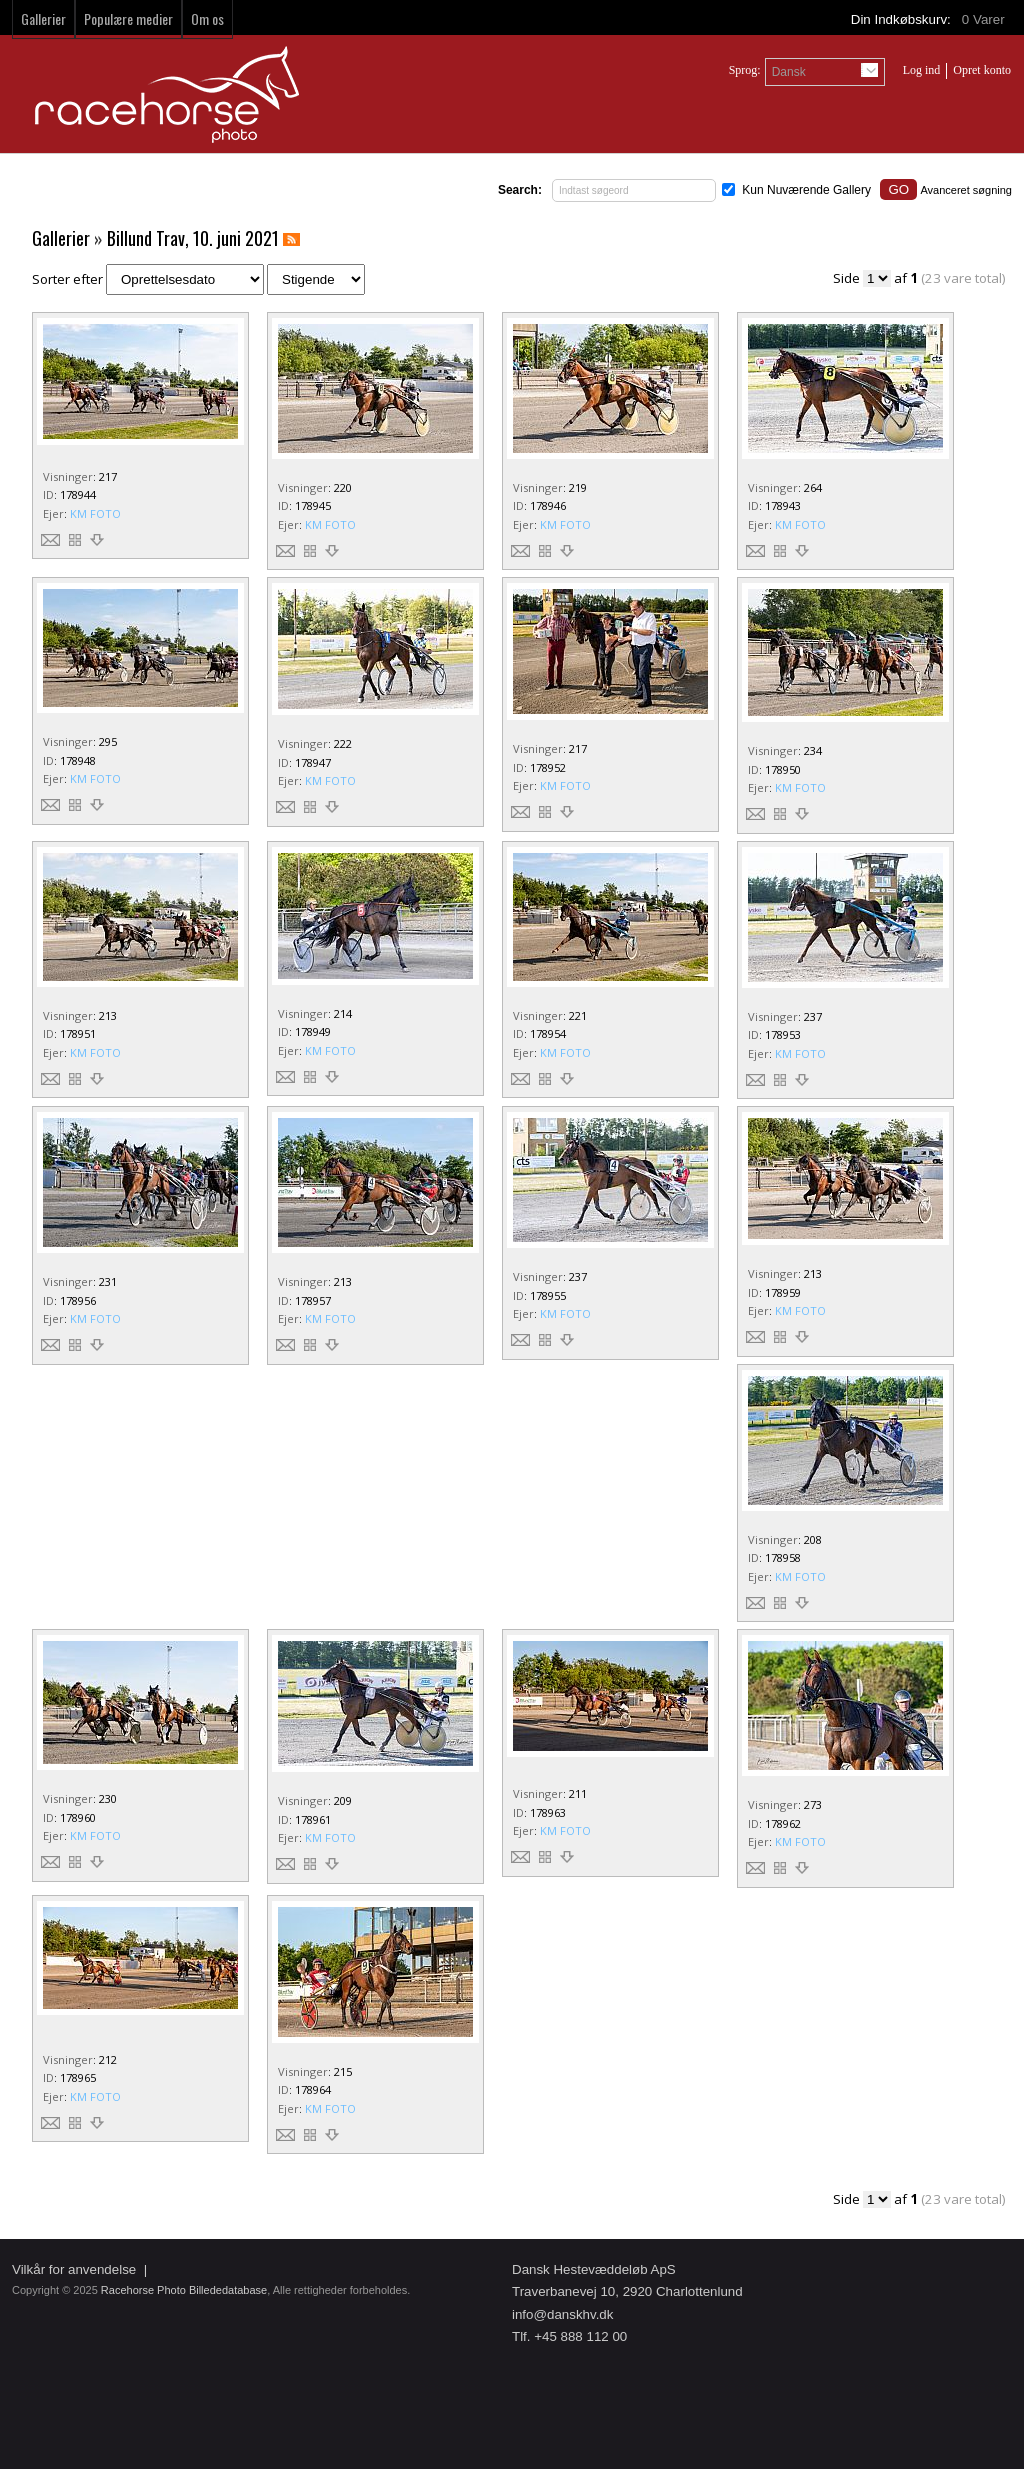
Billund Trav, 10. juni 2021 (193, 238)
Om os (207, 18)
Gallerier (43, 18)
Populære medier (128, 18)
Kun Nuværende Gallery (806, 190)
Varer (985, 19)
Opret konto (982, 70)
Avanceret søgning (966, 190)
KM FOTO (95, 513)
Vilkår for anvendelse (74, 2269)
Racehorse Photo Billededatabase (184, 2290)
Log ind (922, 70)
